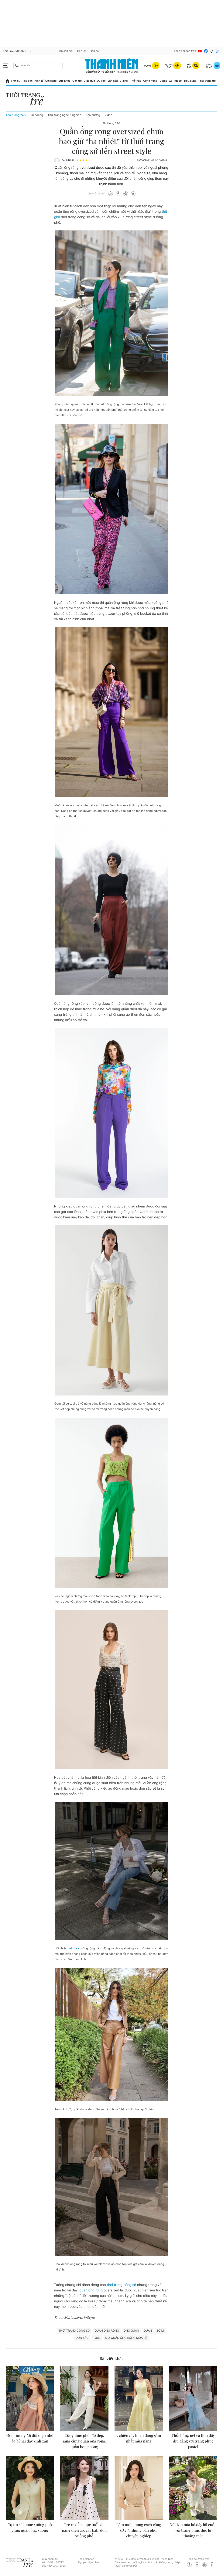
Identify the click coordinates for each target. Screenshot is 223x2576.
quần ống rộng (91, 2290)
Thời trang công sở (74, 2330)
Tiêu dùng (190, 80)
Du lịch (101, 80)
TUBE (96, 2338)
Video (178, 80)
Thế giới (27, 80)
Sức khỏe (64, 80)
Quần (148, 2330)
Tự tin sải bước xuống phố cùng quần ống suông (30, 2527)
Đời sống (51, 80)
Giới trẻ (77, 80)
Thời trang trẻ (207, 80)
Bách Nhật (68, 160)
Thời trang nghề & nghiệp (64, 115)
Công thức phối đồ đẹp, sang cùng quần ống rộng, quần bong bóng (84, 2441)
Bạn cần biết (65, 51)
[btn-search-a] (17, 65)
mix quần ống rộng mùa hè (126, 2338)
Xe (171, 80)
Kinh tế (38, 80)
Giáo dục (89, 80)
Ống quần (131, 2330)
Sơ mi (160, 2330)
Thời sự (15, 80)
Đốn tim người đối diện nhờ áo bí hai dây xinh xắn (29, 2438)
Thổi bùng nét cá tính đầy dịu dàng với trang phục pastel (193, 2441)
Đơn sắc (82, 2338)
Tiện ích (82, 51)
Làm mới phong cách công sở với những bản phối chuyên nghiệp (138, 2530)
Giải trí (124, 80)
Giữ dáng (37, 115)
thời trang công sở (121, 2285)
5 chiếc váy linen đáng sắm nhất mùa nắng (138, 2438)
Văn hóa (113, 80)
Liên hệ (94, 51)
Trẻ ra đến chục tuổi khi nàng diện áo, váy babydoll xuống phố (84, 2530)
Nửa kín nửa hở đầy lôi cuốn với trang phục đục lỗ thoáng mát (193, 2530)
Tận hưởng (93, 115)
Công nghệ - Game (155, 80)
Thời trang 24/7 (16, 115)
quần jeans (74, 1948)
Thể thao (135, 80)
